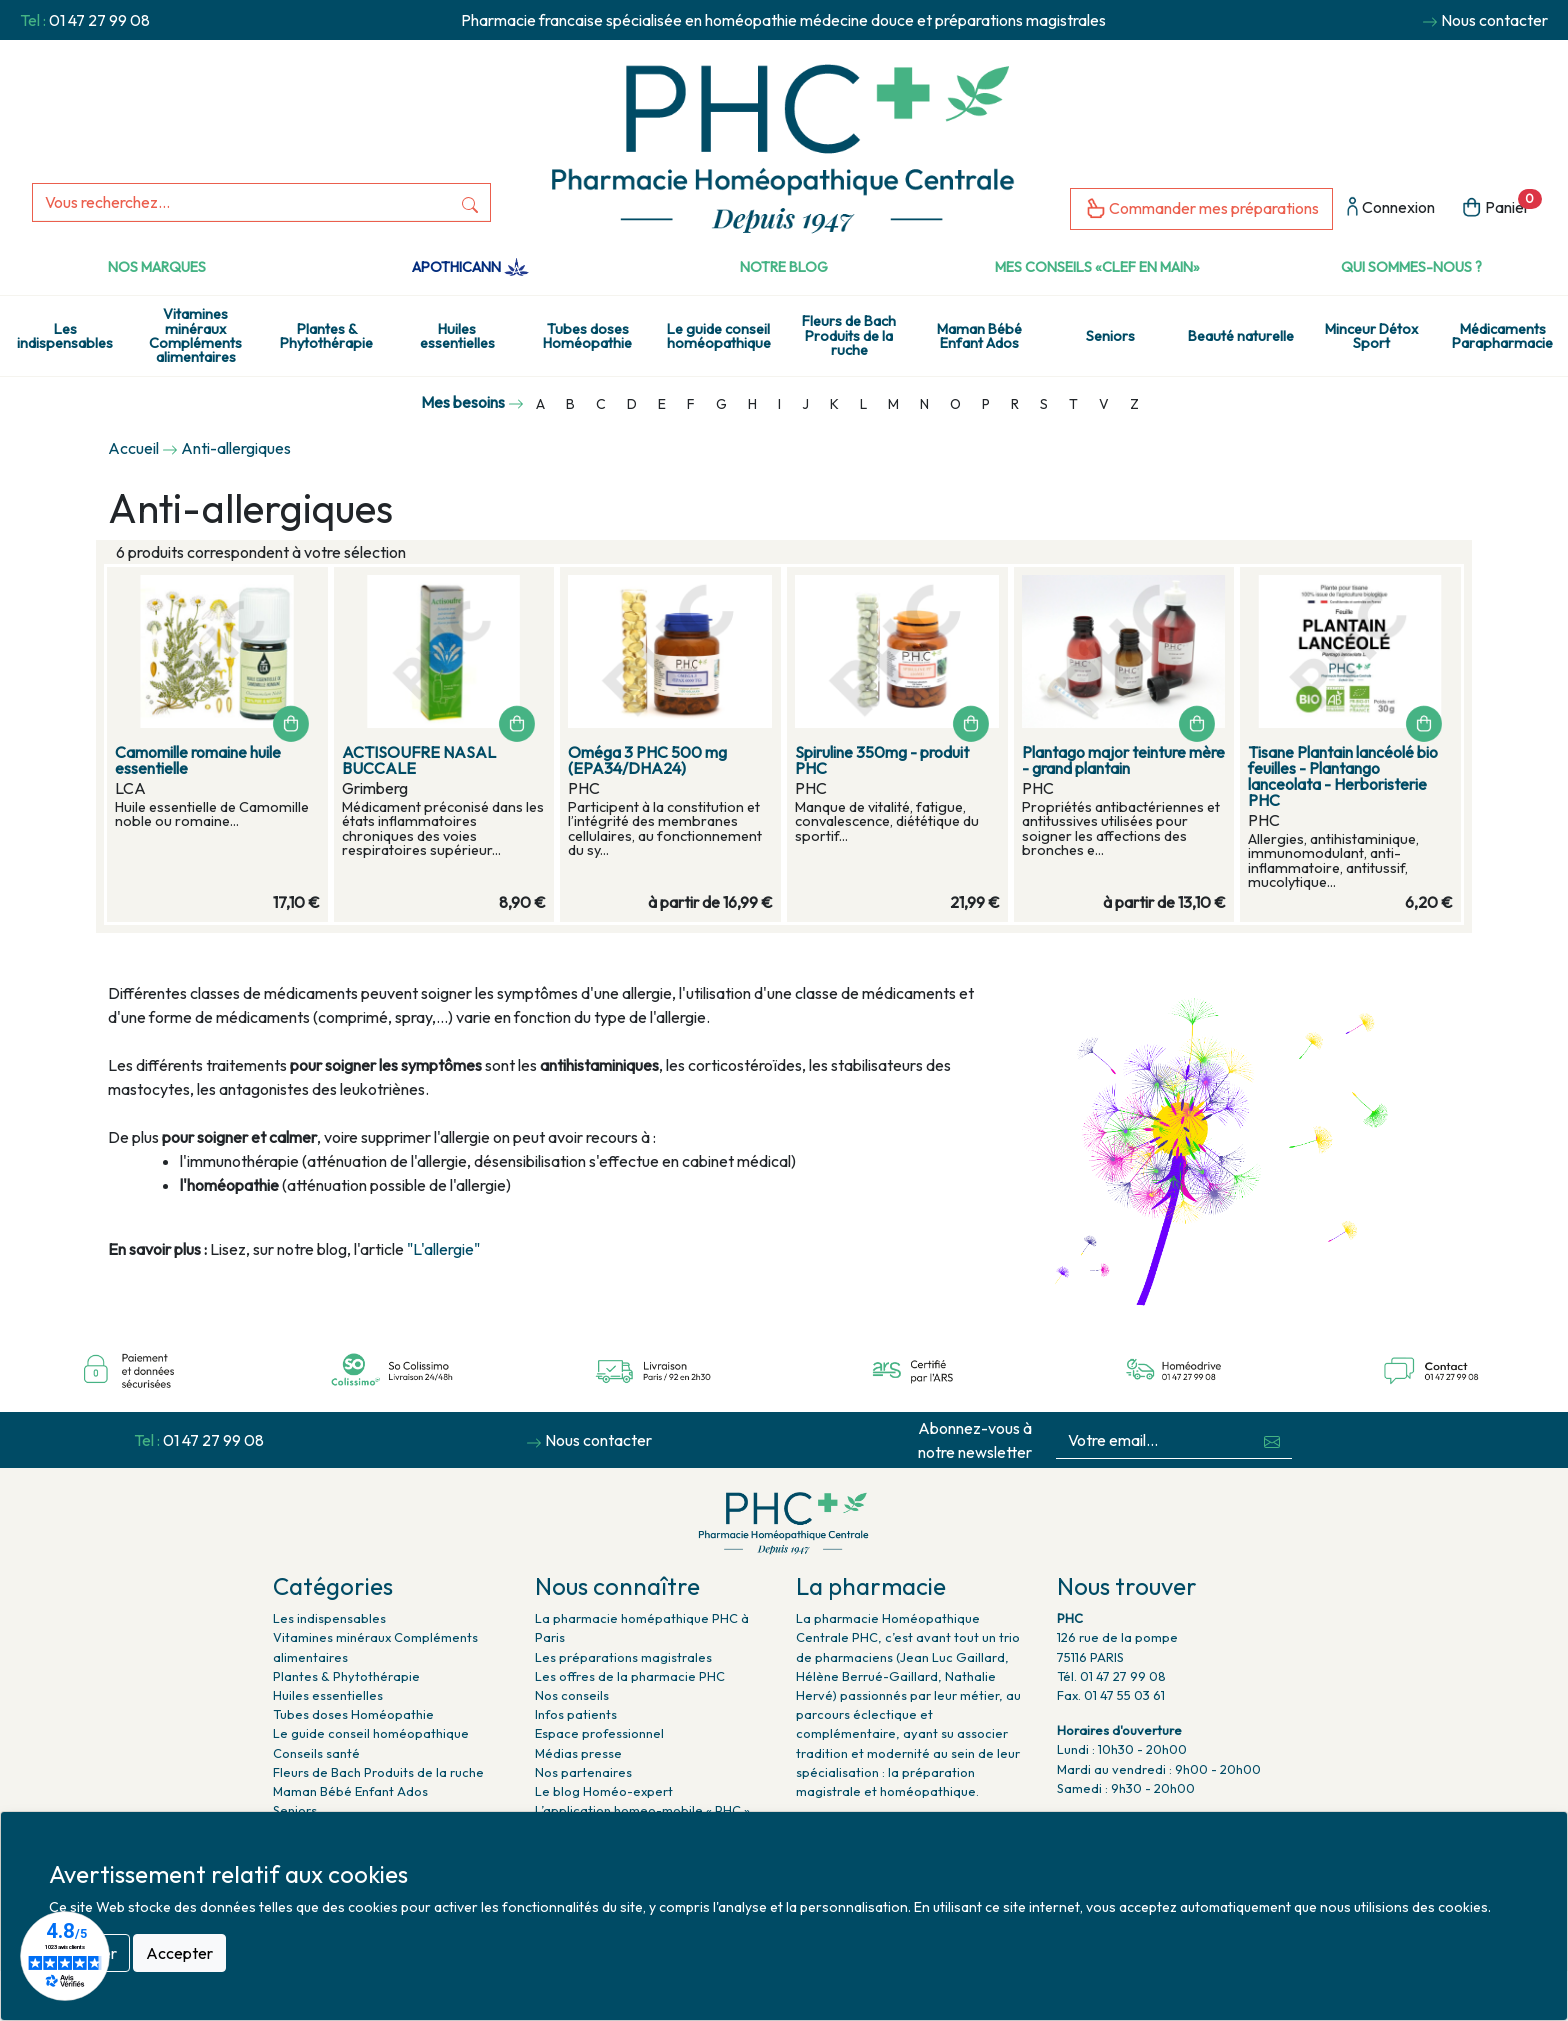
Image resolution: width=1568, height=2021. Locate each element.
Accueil (133, 448)
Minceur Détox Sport (1371, 336)
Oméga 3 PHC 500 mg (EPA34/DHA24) (647, 760)
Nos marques (157, 267)
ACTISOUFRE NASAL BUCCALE (419, 760)
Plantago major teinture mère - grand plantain (1123, 760)
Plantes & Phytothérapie (326, 336)
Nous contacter (1494, 20)
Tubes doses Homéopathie (587, 336)
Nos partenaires (583, 1772)
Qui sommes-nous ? (1411, 267)
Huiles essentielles (457, 336)
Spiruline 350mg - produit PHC (882, 760)
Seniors (1110, 336)
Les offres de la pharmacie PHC (630, 1676)
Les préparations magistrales (623, 1657)
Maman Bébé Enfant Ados (979, 336)
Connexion (1391, 208)
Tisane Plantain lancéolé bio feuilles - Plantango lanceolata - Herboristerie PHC (1343, 776)
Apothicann (470, 267)
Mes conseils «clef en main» (1097, 267)
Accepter (179, 1953)
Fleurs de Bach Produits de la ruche (849, 335)
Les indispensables (65, 336)
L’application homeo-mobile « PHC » (642, 1810)
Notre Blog (784, 267)
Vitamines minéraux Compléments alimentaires (195, 335)
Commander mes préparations (1201, 209)
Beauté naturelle (1241, 336)
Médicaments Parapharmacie (1502, 336)
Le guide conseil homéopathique (719, 336)
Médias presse (578, 1753)
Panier (1501, 205)
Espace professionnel (599, 1733)
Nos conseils (572, 1695)
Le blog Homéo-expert (604, 1791)
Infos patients (576, 1714)
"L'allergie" (445, 1249)
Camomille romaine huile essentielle (198, 760)
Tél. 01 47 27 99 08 (1111, 1676)
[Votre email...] (1154, 1440)
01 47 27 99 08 (99, 20)
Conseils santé (316, 1753)
